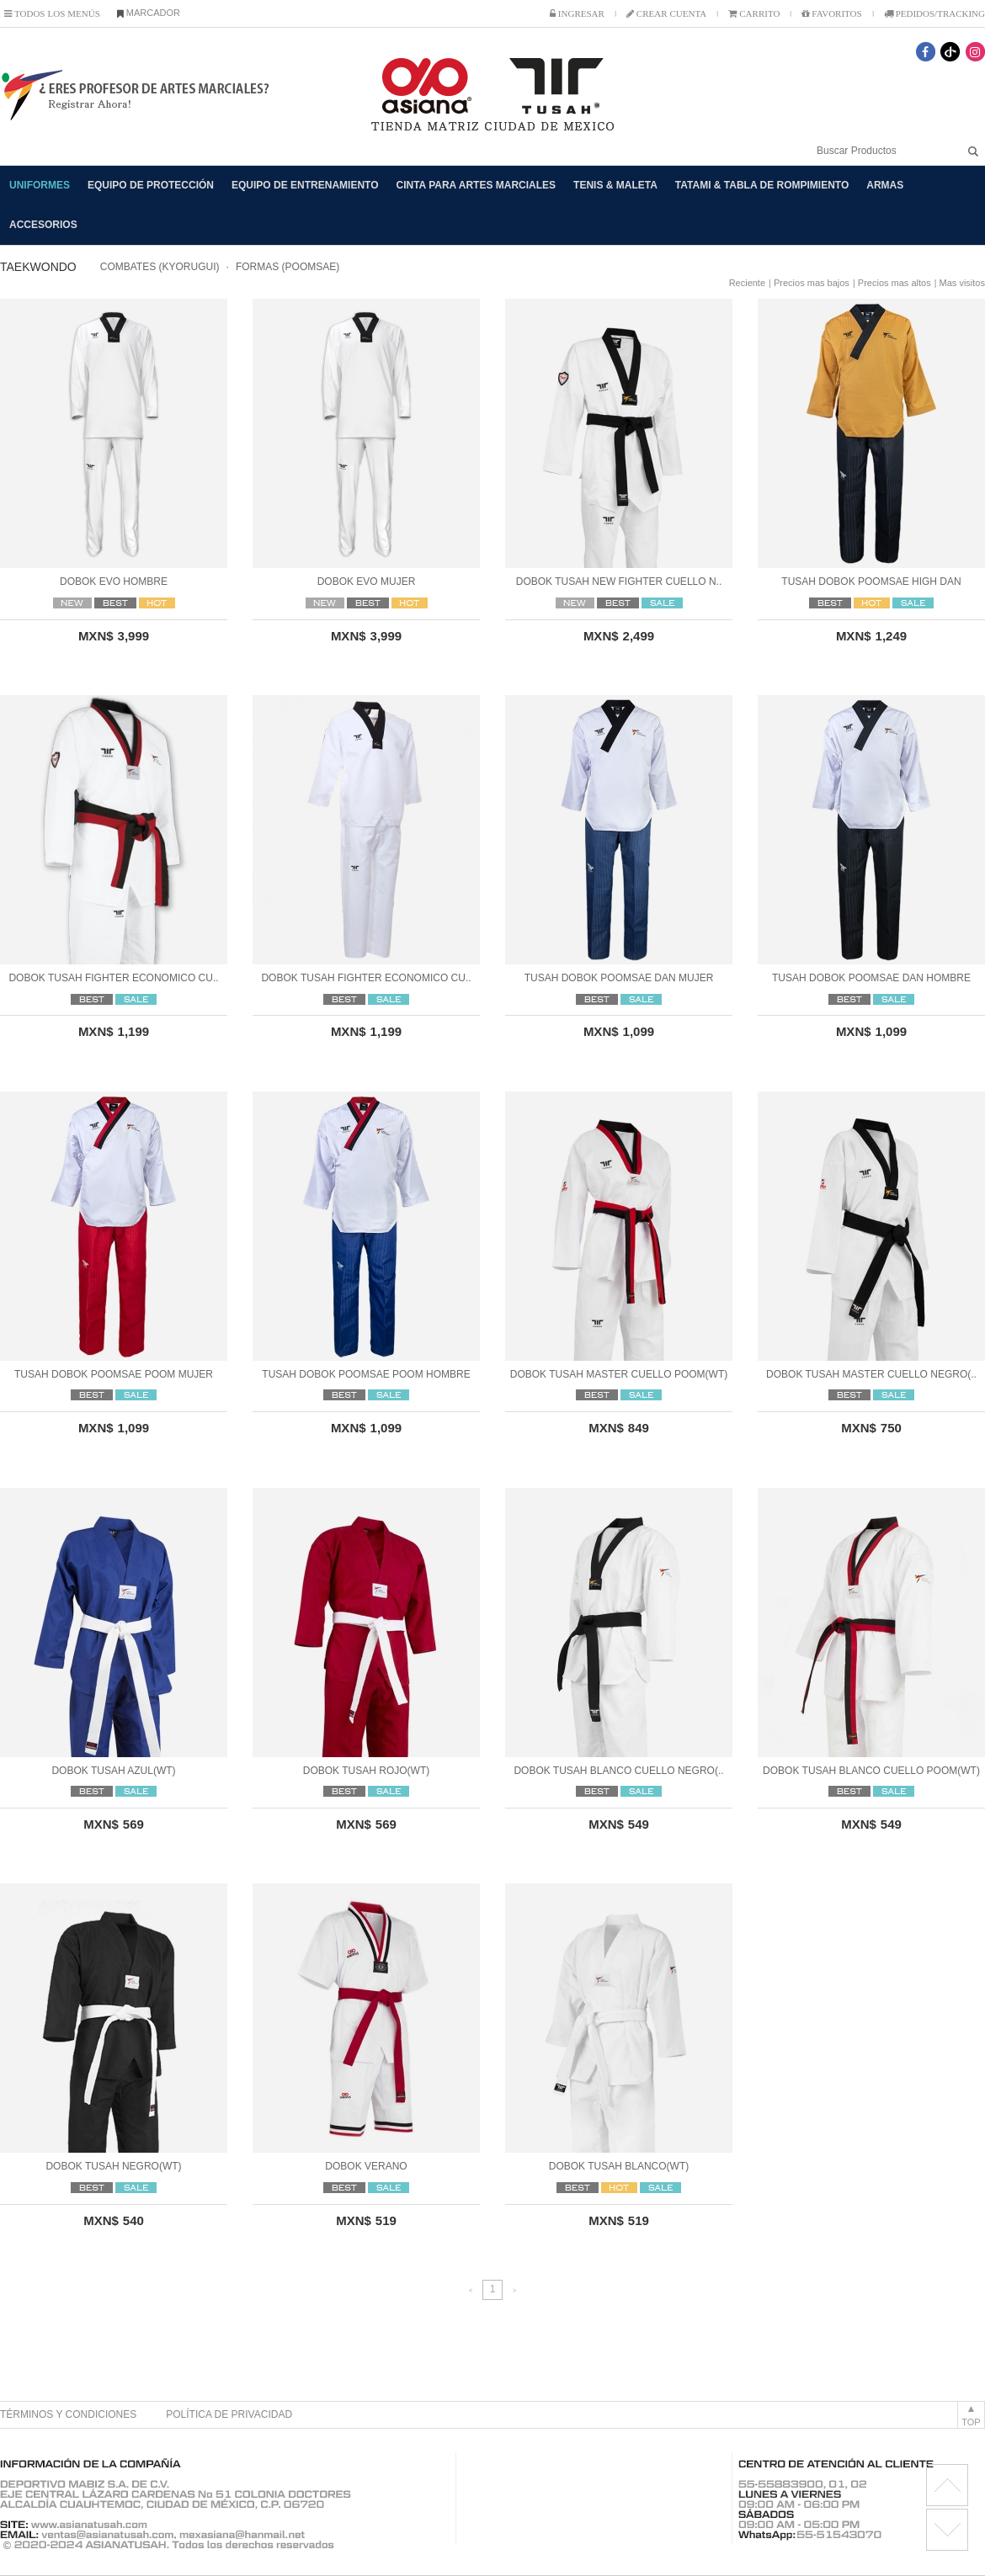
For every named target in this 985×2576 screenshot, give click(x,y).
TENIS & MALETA (615, 185)
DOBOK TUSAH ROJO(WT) (366, 1771)
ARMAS (884, 185)
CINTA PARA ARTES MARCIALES (476, 185)
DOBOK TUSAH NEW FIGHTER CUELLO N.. (618, 581)
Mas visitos (962, 283)
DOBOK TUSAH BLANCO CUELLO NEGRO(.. (618, 1771)
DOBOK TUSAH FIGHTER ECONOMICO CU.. (113, 978)
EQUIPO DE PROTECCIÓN (151, 185)
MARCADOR (148, 13)
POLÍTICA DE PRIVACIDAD (229, 2414)
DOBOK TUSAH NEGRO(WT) (113, 2166)
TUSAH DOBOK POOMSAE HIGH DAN (871, 581)
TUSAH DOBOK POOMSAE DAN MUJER (619, 978)
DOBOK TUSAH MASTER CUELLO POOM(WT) (618, 1374)
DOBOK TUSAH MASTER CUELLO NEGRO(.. (871, 1374)
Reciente (747, 283)
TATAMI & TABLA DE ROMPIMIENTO (762, 185)
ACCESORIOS (43, 225)
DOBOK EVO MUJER (366, 581)
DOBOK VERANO (366, 2166)
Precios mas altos (894, 283)
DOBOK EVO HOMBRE (114, 581)
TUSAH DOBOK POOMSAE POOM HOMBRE (366, 1374)
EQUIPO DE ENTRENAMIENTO (305, 185)
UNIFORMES (39, 185)
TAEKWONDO (38, 267)
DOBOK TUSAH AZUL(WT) (113, 1771)
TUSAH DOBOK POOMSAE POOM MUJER (113, 1374)
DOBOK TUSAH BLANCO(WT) (619, 2166)
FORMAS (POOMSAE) (287, 267)
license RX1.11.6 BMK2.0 (947, 2530)
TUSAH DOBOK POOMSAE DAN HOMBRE (871, 978)
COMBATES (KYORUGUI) (160, 267)
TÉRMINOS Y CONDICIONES (68, 2414)
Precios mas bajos (811, 283)
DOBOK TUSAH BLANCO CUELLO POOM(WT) (871, 1771)
